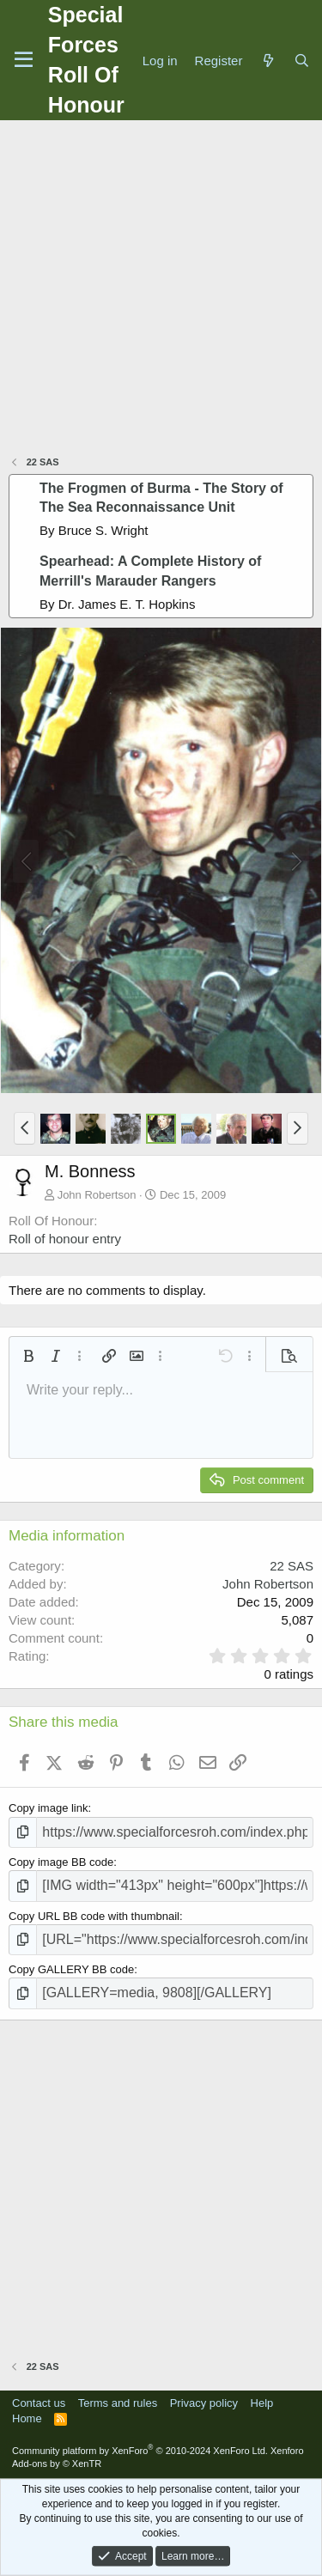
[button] (24, 1128)
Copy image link (48, 1807)
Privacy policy (204, 2403)
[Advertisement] (161, 290)
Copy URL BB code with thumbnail (94, 1916)
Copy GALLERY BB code (71, 1969)
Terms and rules (117, 2403)
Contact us (38, 2403)
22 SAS (291, 1565)
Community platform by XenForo (140, 2450)
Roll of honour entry (65, 1238)
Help (262, 2403)
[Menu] (23, 60)
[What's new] (267, 60)
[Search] (302, 60)
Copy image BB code (61, 1862)
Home (27, 2418)
